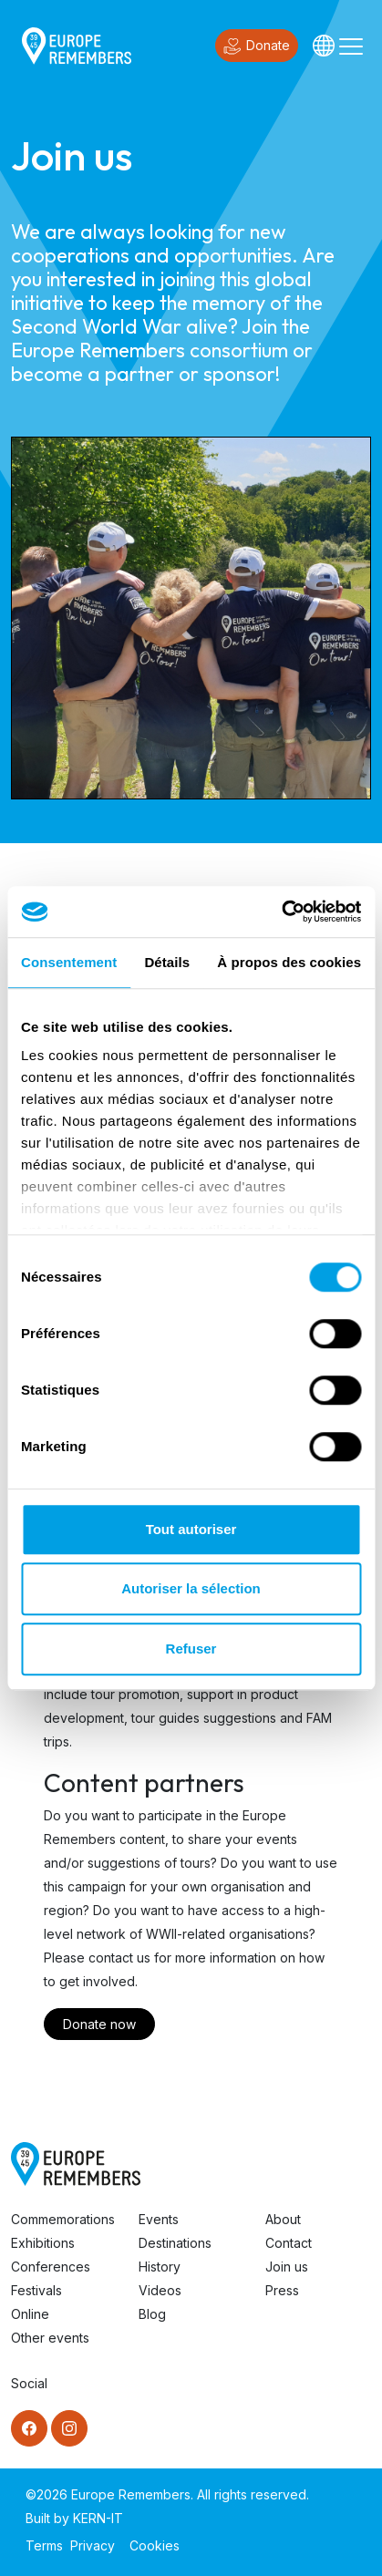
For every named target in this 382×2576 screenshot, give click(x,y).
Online (30, 2314)
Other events (50, 2337)
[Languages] (324, 45)
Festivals (36, 2290)
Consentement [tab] (69, 962)
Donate (256, 46)
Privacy (92, 2545)
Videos (160, 2290)
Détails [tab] (167, 962)
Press (282, 2290)
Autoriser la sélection (191, 1588)
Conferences (50, 2266)
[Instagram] (69, 2428)
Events (159, 2219)
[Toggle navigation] (351, 46)
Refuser (191, 1648)
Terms (44, 2545)
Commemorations (63, 2219)
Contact (288, 2243)
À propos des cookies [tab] (289, 962)
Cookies (154, 2545)
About (283, 2219)
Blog (152, 2314)
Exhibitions (43, 2243)
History (160, 2266)
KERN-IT (98, 2518)
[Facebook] (29, 2428)
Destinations (175, 2243)
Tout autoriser (191, 1529)
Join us (286, 2266)
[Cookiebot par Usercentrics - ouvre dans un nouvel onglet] (281, 911)
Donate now (99, 2024)
